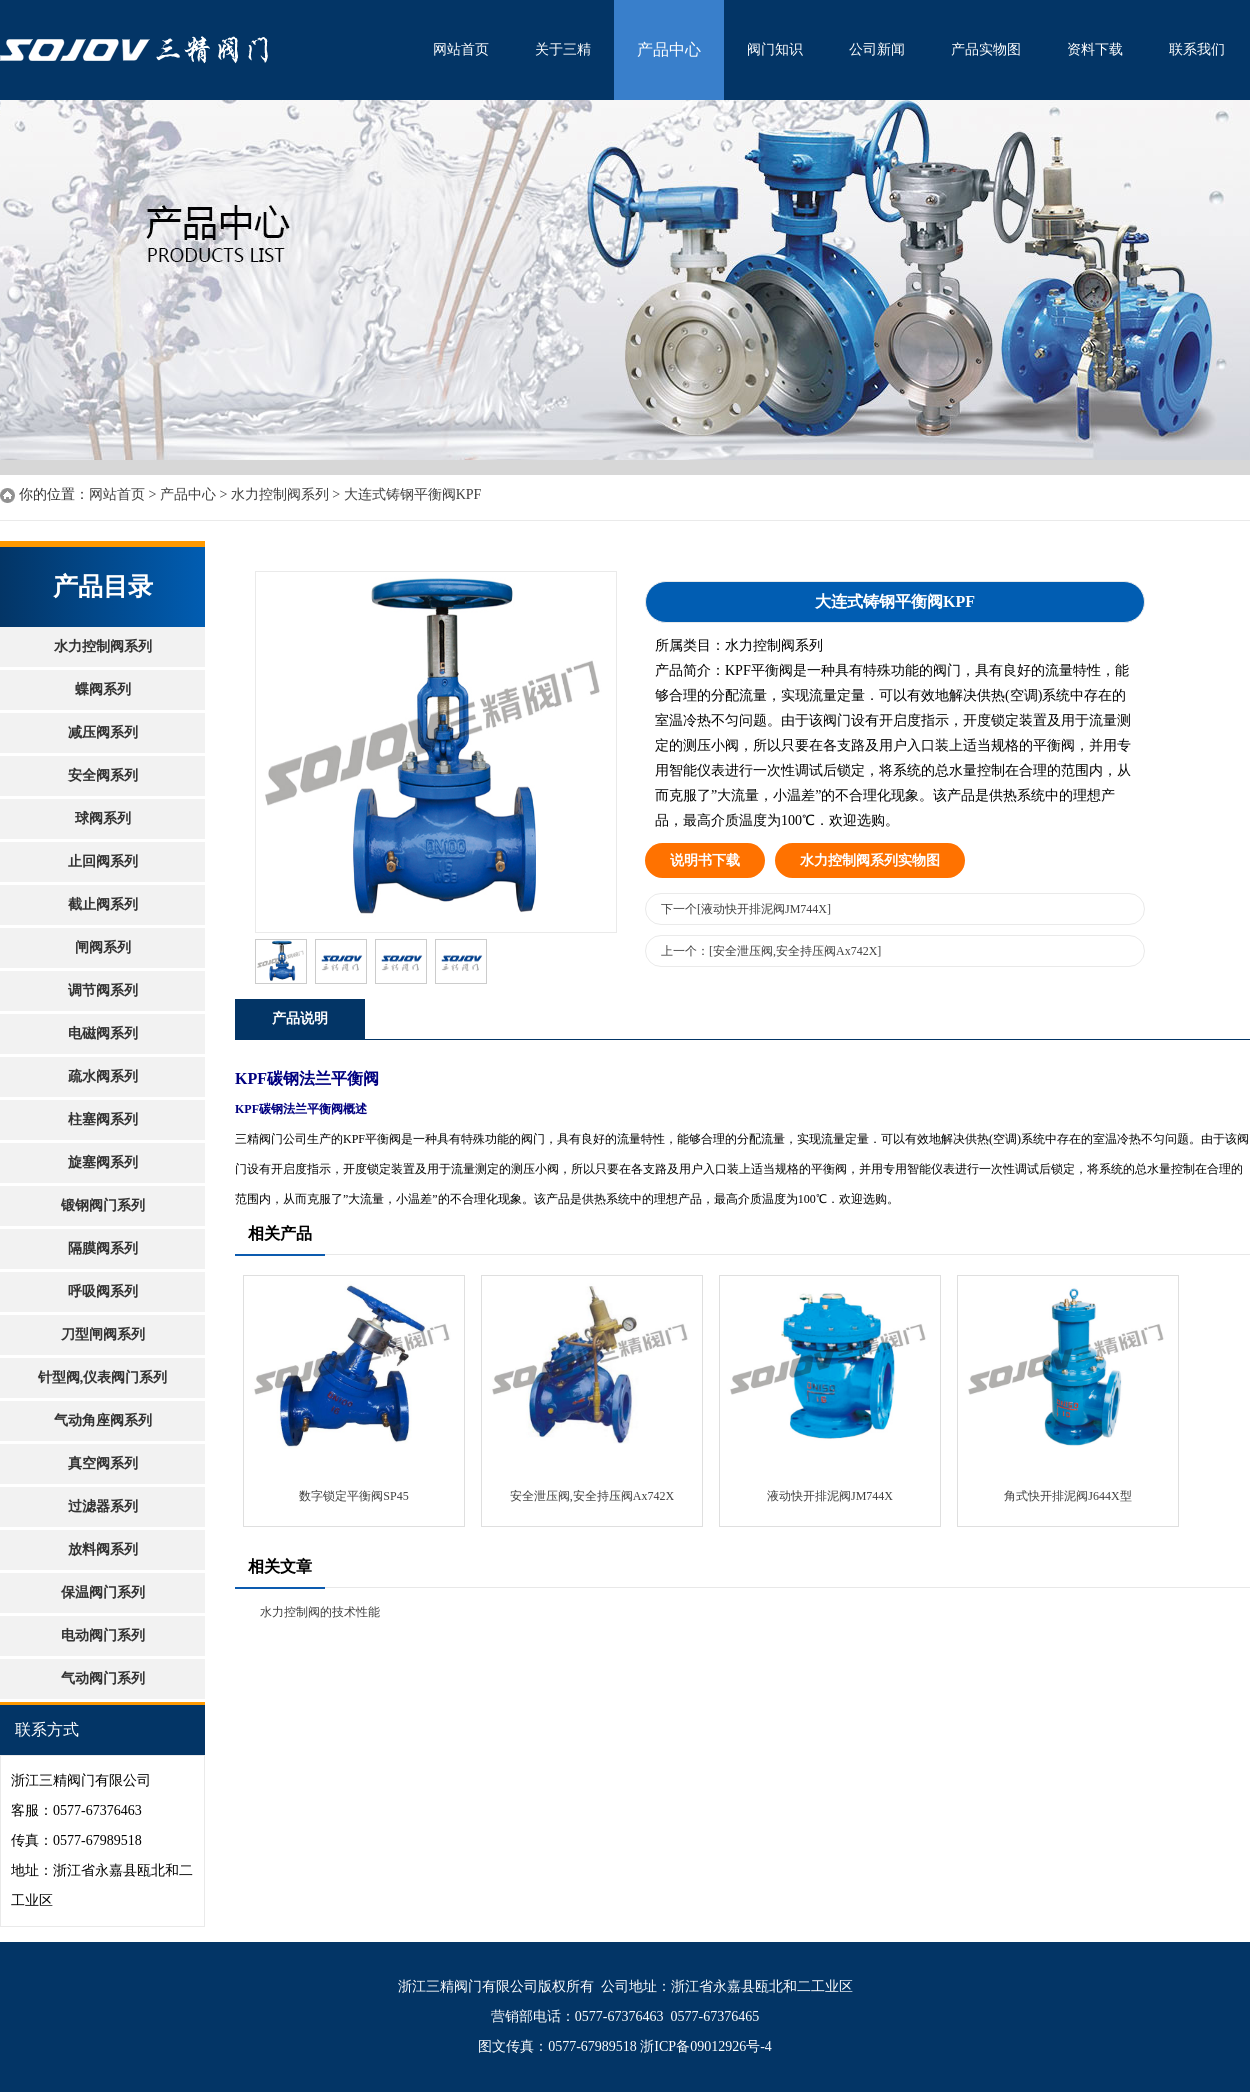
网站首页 (461, 49)
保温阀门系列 (103, 1592)
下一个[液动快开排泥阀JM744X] (746, 909)
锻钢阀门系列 (103, 1205)
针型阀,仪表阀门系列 (103, 1377)
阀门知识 (775, 49)
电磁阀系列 (103, 1033)
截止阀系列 (103, 904)
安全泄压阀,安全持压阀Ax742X (592, 1496)
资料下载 (1095, 49)
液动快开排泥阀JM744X (830, 1496)
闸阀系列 (103, 947)
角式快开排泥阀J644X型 (1067, 1496)
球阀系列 (103, 818)
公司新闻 (877, 49)
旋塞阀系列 (103, 1162)
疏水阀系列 (103, 1076)
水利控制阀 (205, 50)
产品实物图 (986, 49)
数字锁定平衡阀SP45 (353, 1496)
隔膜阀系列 (103, 1248)
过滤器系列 (103, 1506)
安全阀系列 (103, 775)
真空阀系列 (103, 1463)
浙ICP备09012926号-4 (705, 2046)
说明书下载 (705, 860)
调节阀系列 (103, 990)
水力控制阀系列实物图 (870, 860)
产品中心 (669, 49)
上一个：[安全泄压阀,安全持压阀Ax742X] (771, 951)
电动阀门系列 (103, 1635)
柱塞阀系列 (103, 1119)
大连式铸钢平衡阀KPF (413, 494)
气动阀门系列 (103, 1678)
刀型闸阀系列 (103, 1334)
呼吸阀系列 (103, 1291)
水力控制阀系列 (280, 494)
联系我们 (1197, 49)
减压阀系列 (103, 732)
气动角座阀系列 (103, 1420)
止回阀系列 (103, 861)
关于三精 (563, 49)
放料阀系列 (103, 1549)
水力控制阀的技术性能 (320, 1612)
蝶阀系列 (103, 689)
